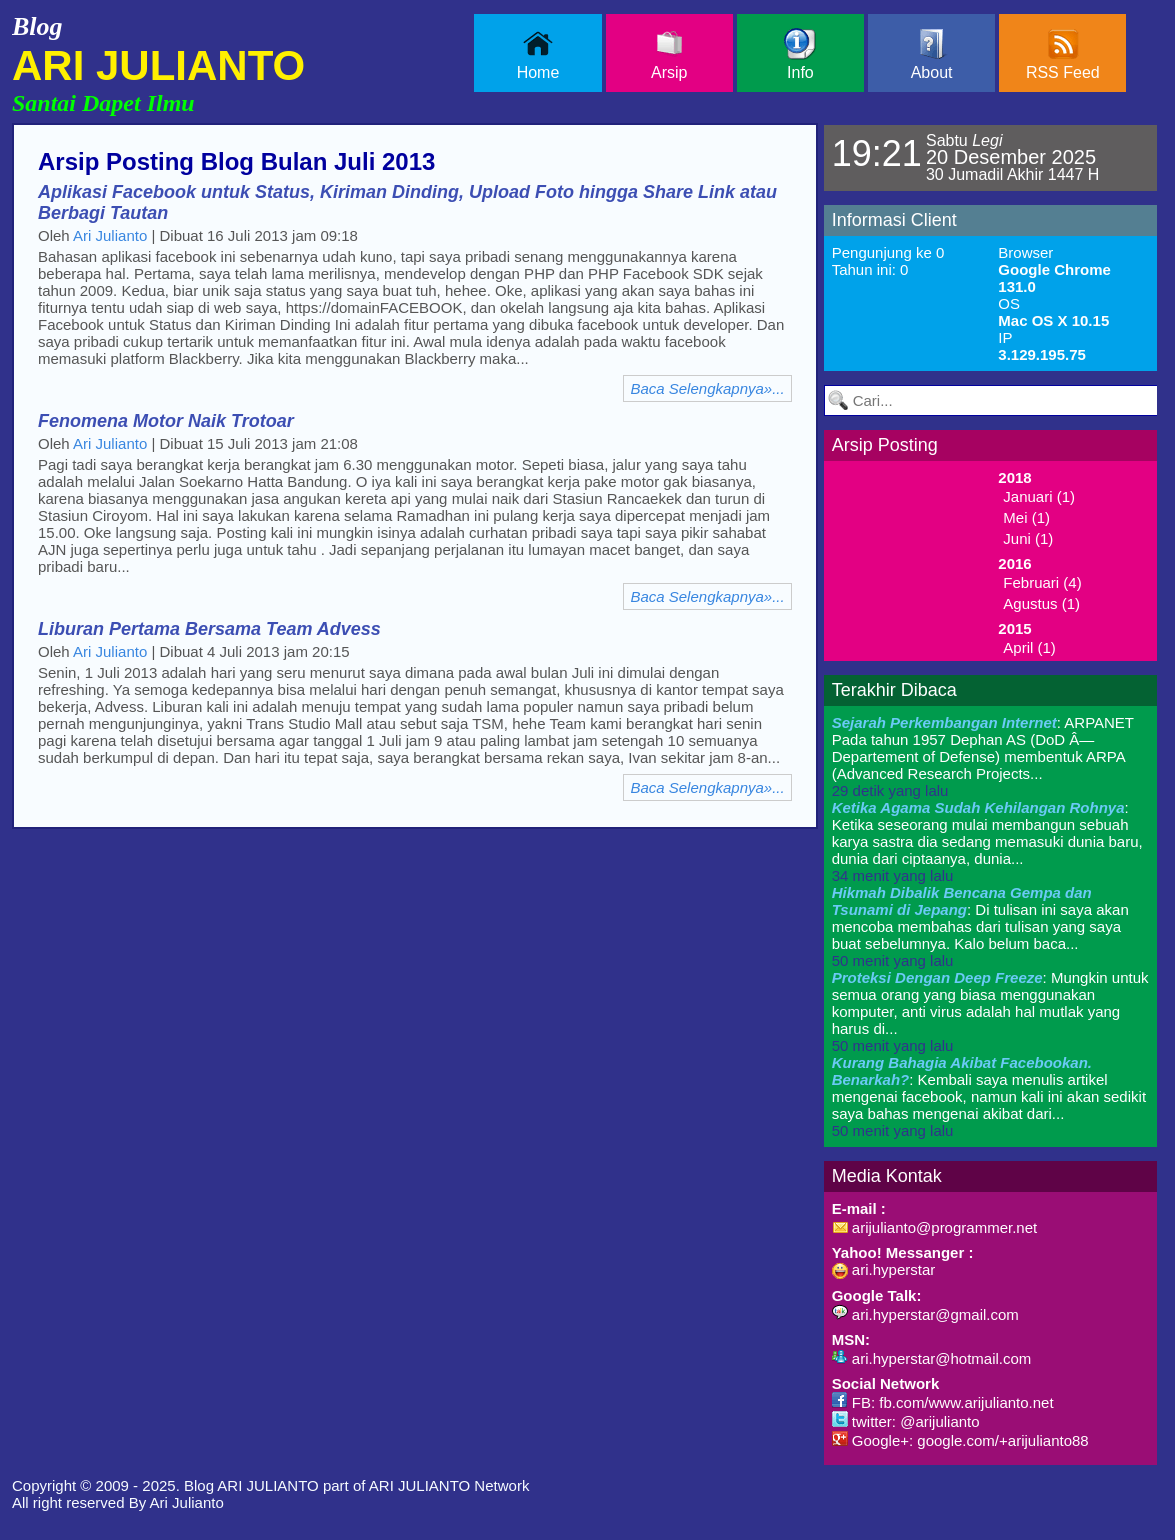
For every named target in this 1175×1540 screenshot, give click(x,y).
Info (800, 54)
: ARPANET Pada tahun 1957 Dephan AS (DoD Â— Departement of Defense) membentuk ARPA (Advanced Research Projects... (983, 756)
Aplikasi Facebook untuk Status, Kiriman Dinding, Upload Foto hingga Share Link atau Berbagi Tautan (407, 202)
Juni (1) (1028, 538)
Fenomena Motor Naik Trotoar (166, 421)
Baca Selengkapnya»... (707, 388)
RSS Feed (1063, 54)
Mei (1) (1026, 517)
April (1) (1029, 647)
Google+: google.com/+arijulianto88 (960, 1440)
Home (538, 54)
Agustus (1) (1041, 603)
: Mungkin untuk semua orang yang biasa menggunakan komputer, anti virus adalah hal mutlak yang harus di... (990, 1011)
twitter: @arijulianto (906, 1421)
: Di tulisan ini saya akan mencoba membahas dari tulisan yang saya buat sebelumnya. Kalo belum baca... (980, 926)
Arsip (669, 54)
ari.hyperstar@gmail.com (925, 1314)
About (932, 54)
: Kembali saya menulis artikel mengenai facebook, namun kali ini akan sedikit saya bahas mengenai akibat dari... (989, 1096)
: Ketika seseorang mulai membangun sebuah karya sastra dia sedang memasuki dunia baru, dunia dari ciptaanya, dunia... (987, 841)
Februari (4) (1042, 582)
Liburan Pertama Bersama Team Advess (209, 629)
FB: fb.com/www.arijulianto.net (943, 1402)
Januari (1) (1039, 496)
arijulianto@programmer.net (934, 1227)
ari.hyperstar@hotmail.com (932, 1358)
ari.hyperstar (884, 1269)
